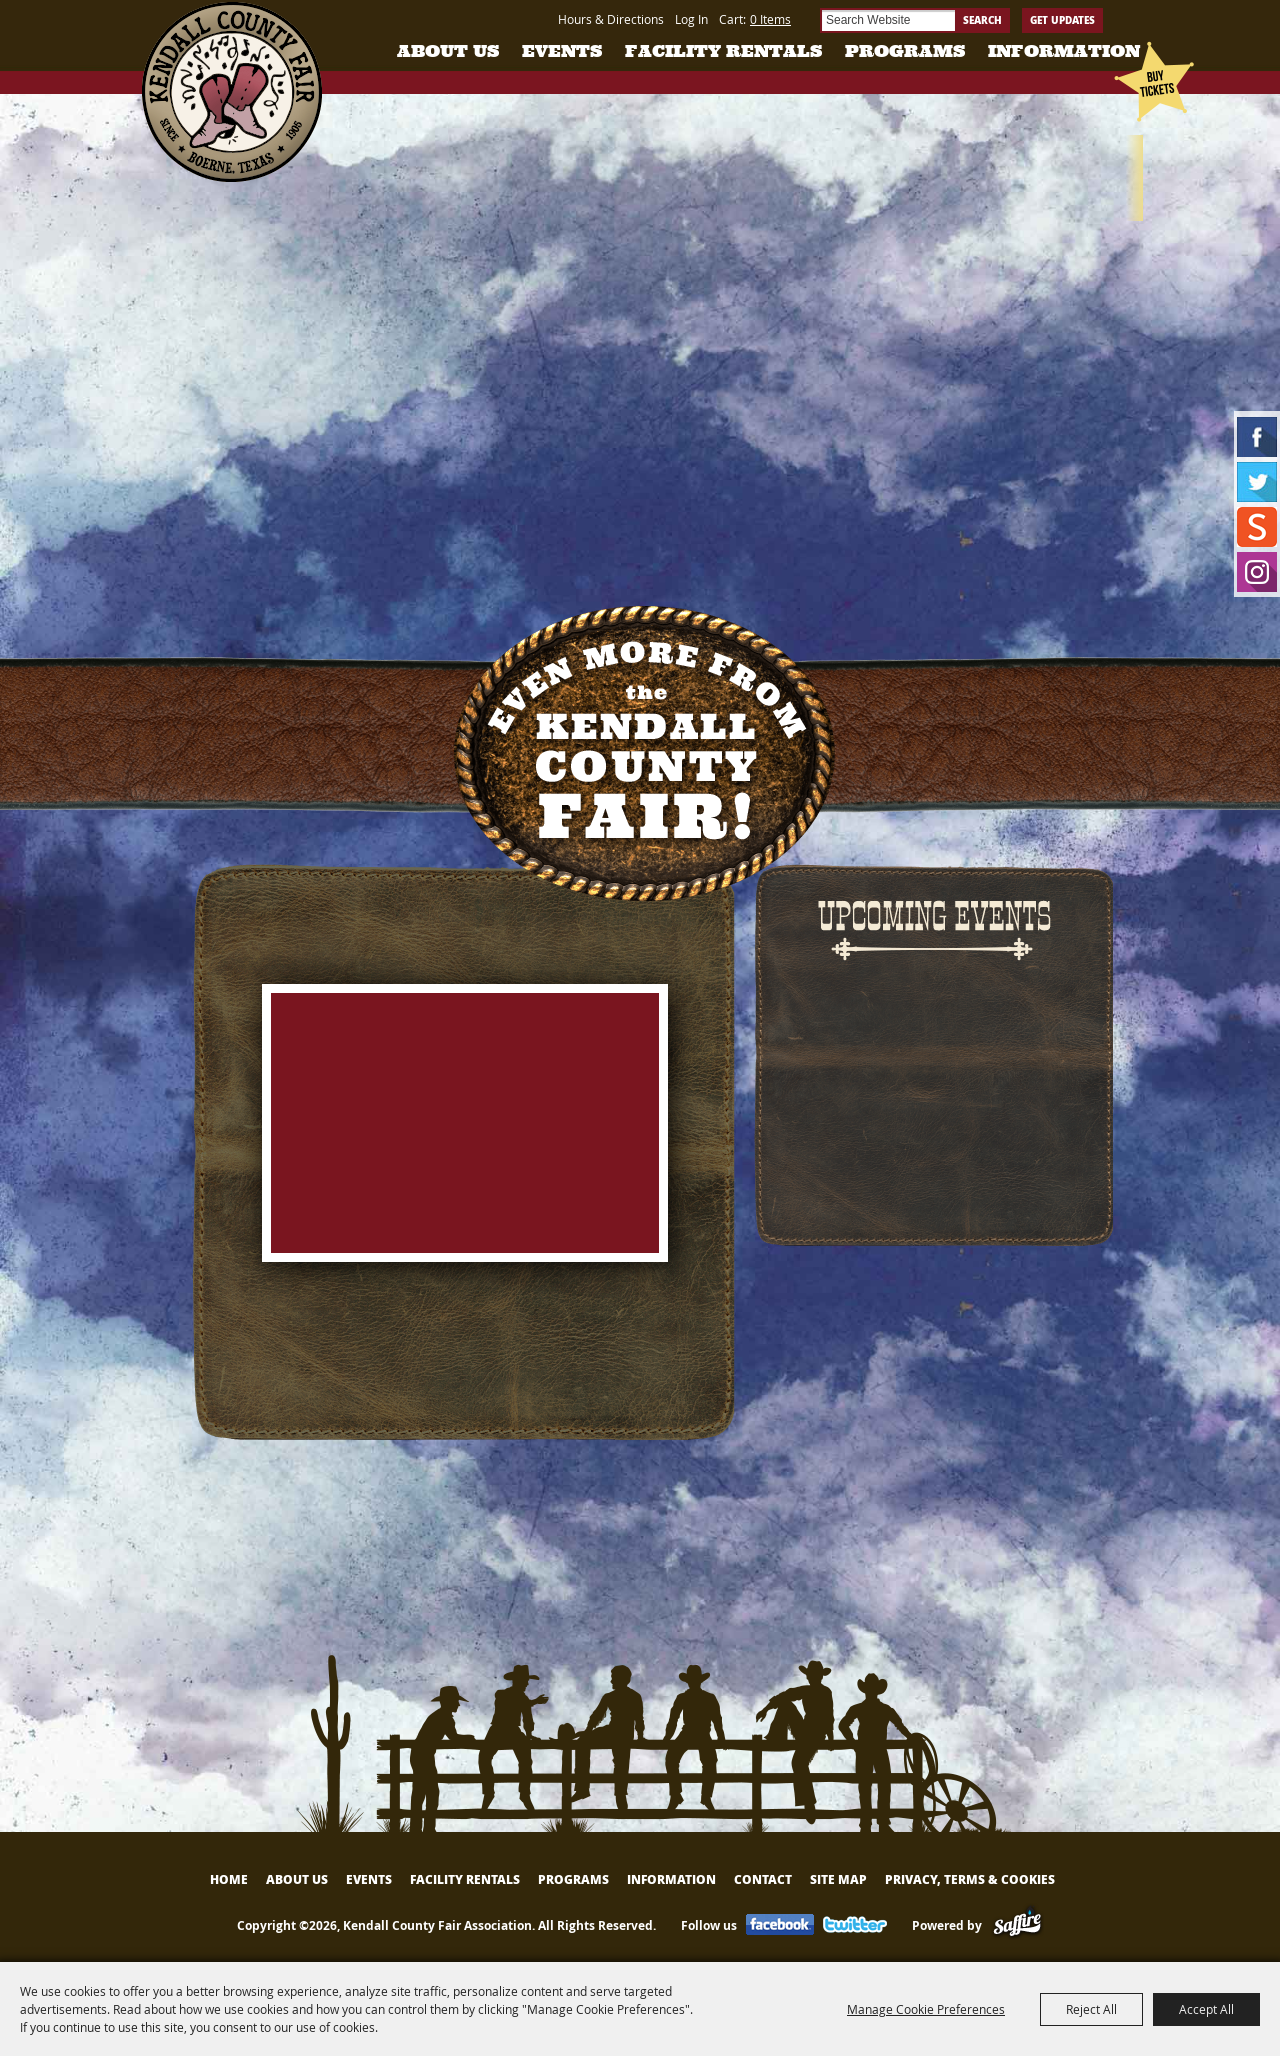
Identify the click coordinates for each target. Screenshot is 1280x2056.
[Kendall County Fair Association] (231, 92)
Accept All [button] (1206, 2009)
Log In (691, 19)
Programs (905, 51)
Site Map (838, 1879)
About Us (448, 51)
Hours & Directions (611, 19)
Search (982, 20)
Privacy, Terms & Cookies (970, 1879)
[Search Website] (887, 20)
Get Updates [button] (1062, 20)
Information (1064, 51)
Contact (763, 1879)
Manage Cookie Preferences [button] (926, 2009)
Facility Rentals (723, 51)
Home (229, 1879)
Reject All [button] (1091, 2009)
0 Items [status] (770, 19)
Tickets (1168, 170)
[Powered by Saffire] (1017, 1925)
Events (562, 51)
